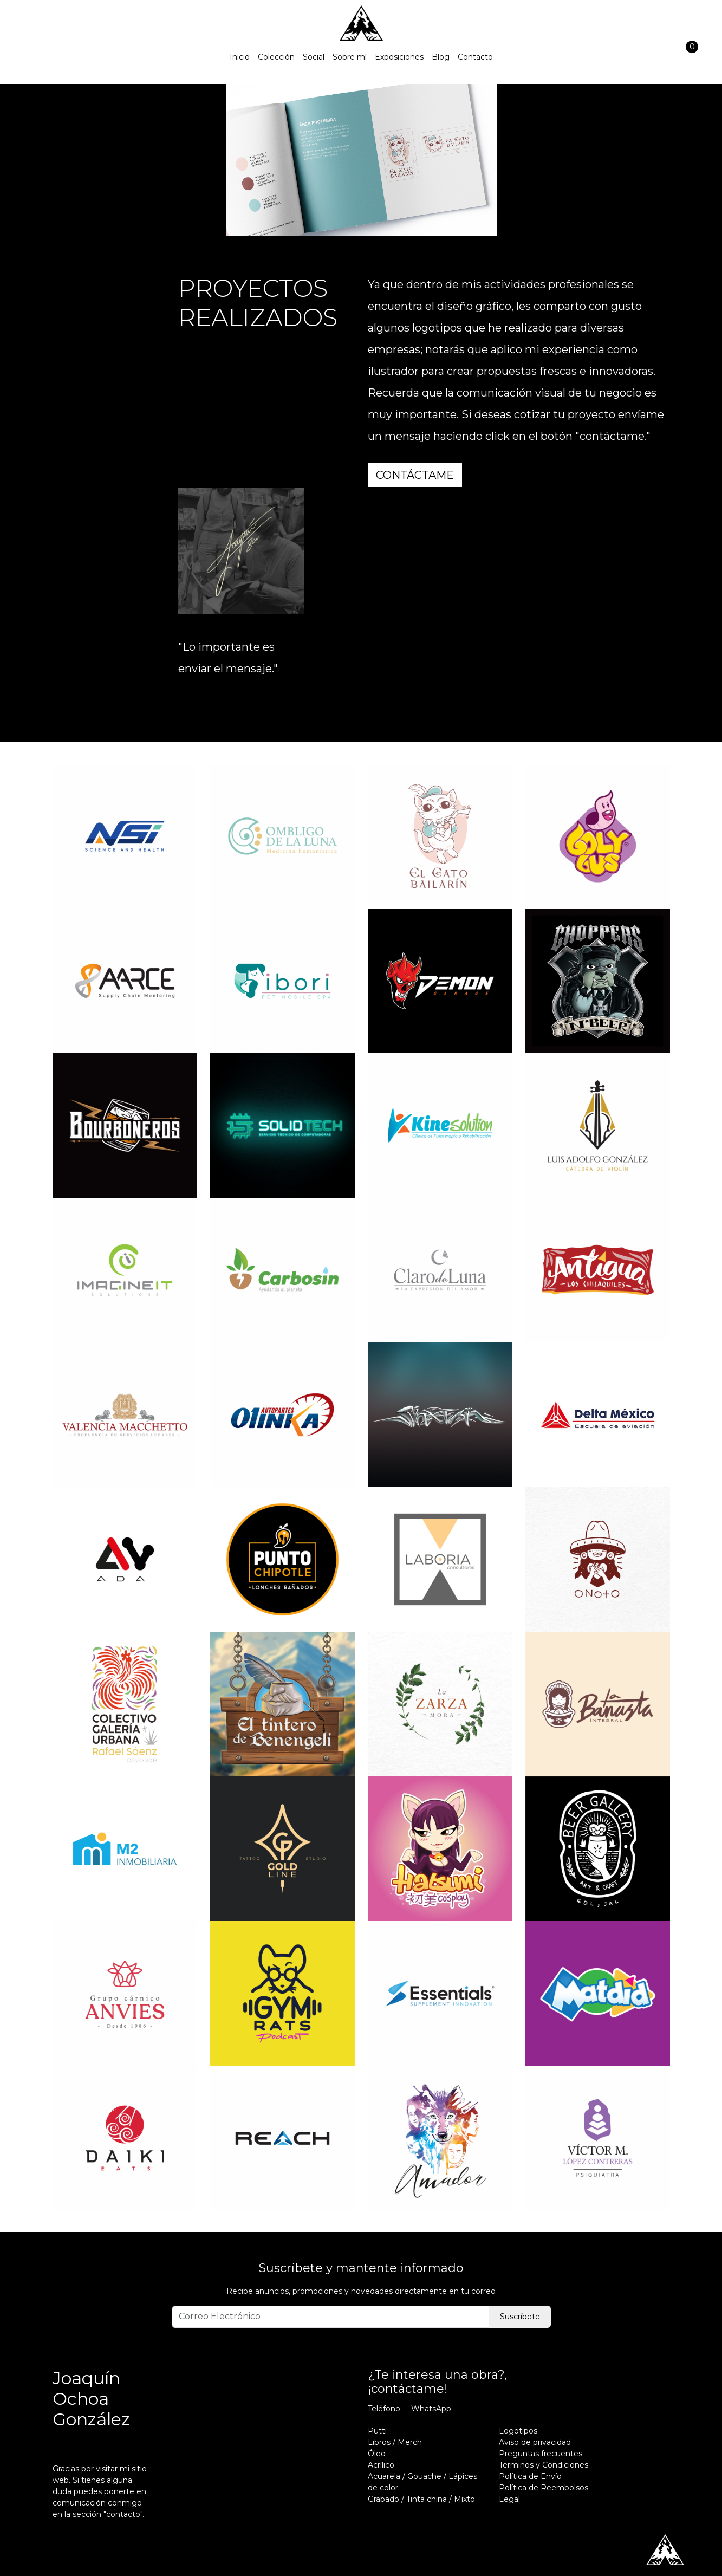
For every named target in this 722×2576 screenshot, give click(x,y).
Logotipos (518, 2431)
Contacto (475, 57)
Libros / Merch (395, 2442)
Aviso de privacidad (535, 2442)
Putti (377, 2431)
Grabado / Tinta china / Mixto (421, 2499)
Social (313, 57)
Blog (441, 57)
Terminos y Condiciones (543, 2465)
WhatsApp (431, 2408)
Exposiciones (399, 57)
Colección (276, 57)
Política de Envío (530, 2476)
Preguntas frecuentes (540, 2453)
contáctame (415, 475)
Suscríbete (520, 2316)
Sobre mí (350, 57)
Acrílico (381, 2465)
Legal (509, 2499)
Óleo (377, 2453)
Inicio (240, 57)
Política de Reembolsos (543, 2488)
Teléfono (384, 2408)
